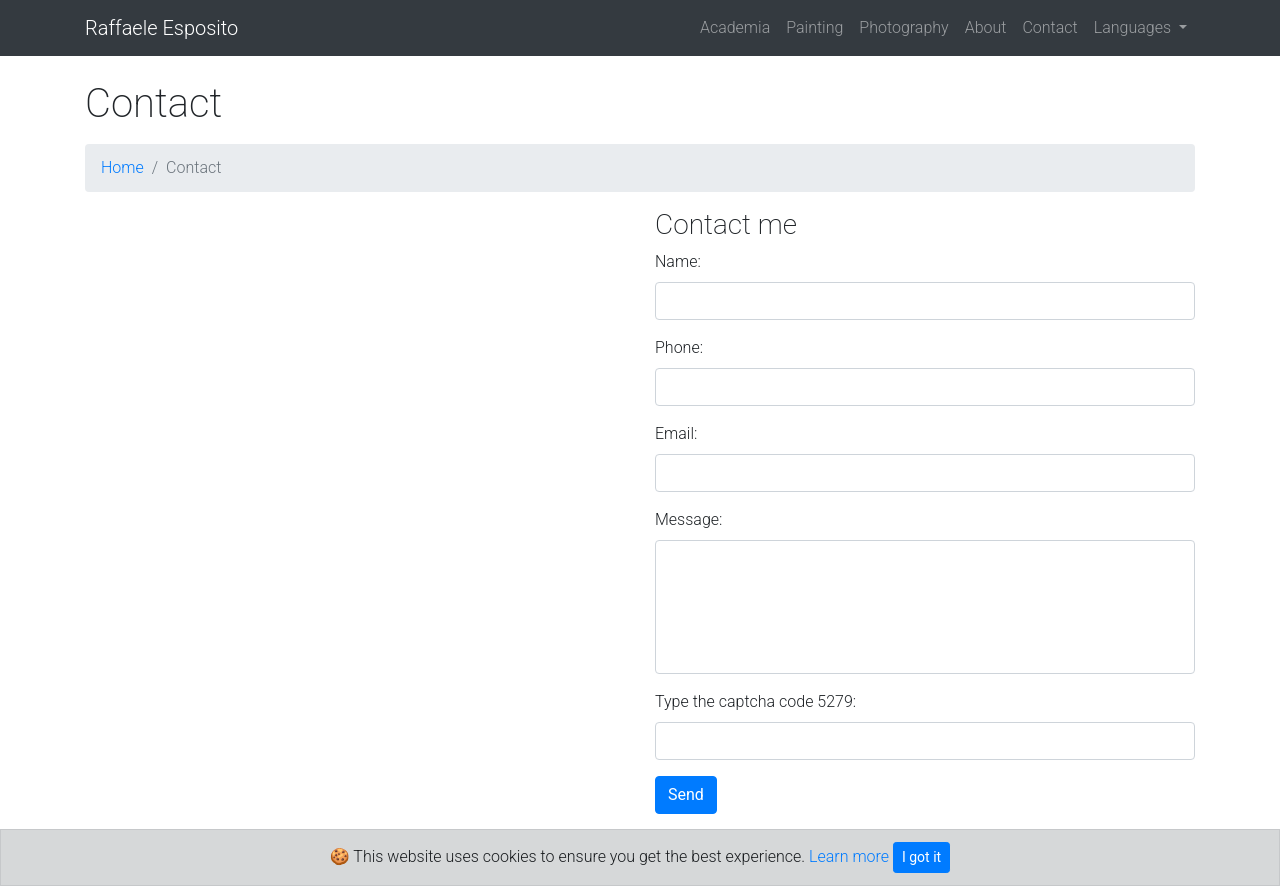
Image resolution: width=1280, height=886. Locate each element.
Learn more (849, 856)
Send (686, 794)
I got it (921, 857)
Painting (814, 27)
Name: (678, 261)
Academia (735, 27)
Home (122, 167)
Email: (676, 433)
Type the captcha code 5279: (755, 701)
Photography (903, 27)
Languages (1134, 27)
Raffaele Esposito (161, 28)
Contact (1049, 27)
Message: (688, 519)
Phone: (679, 347)
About (986, 27)
